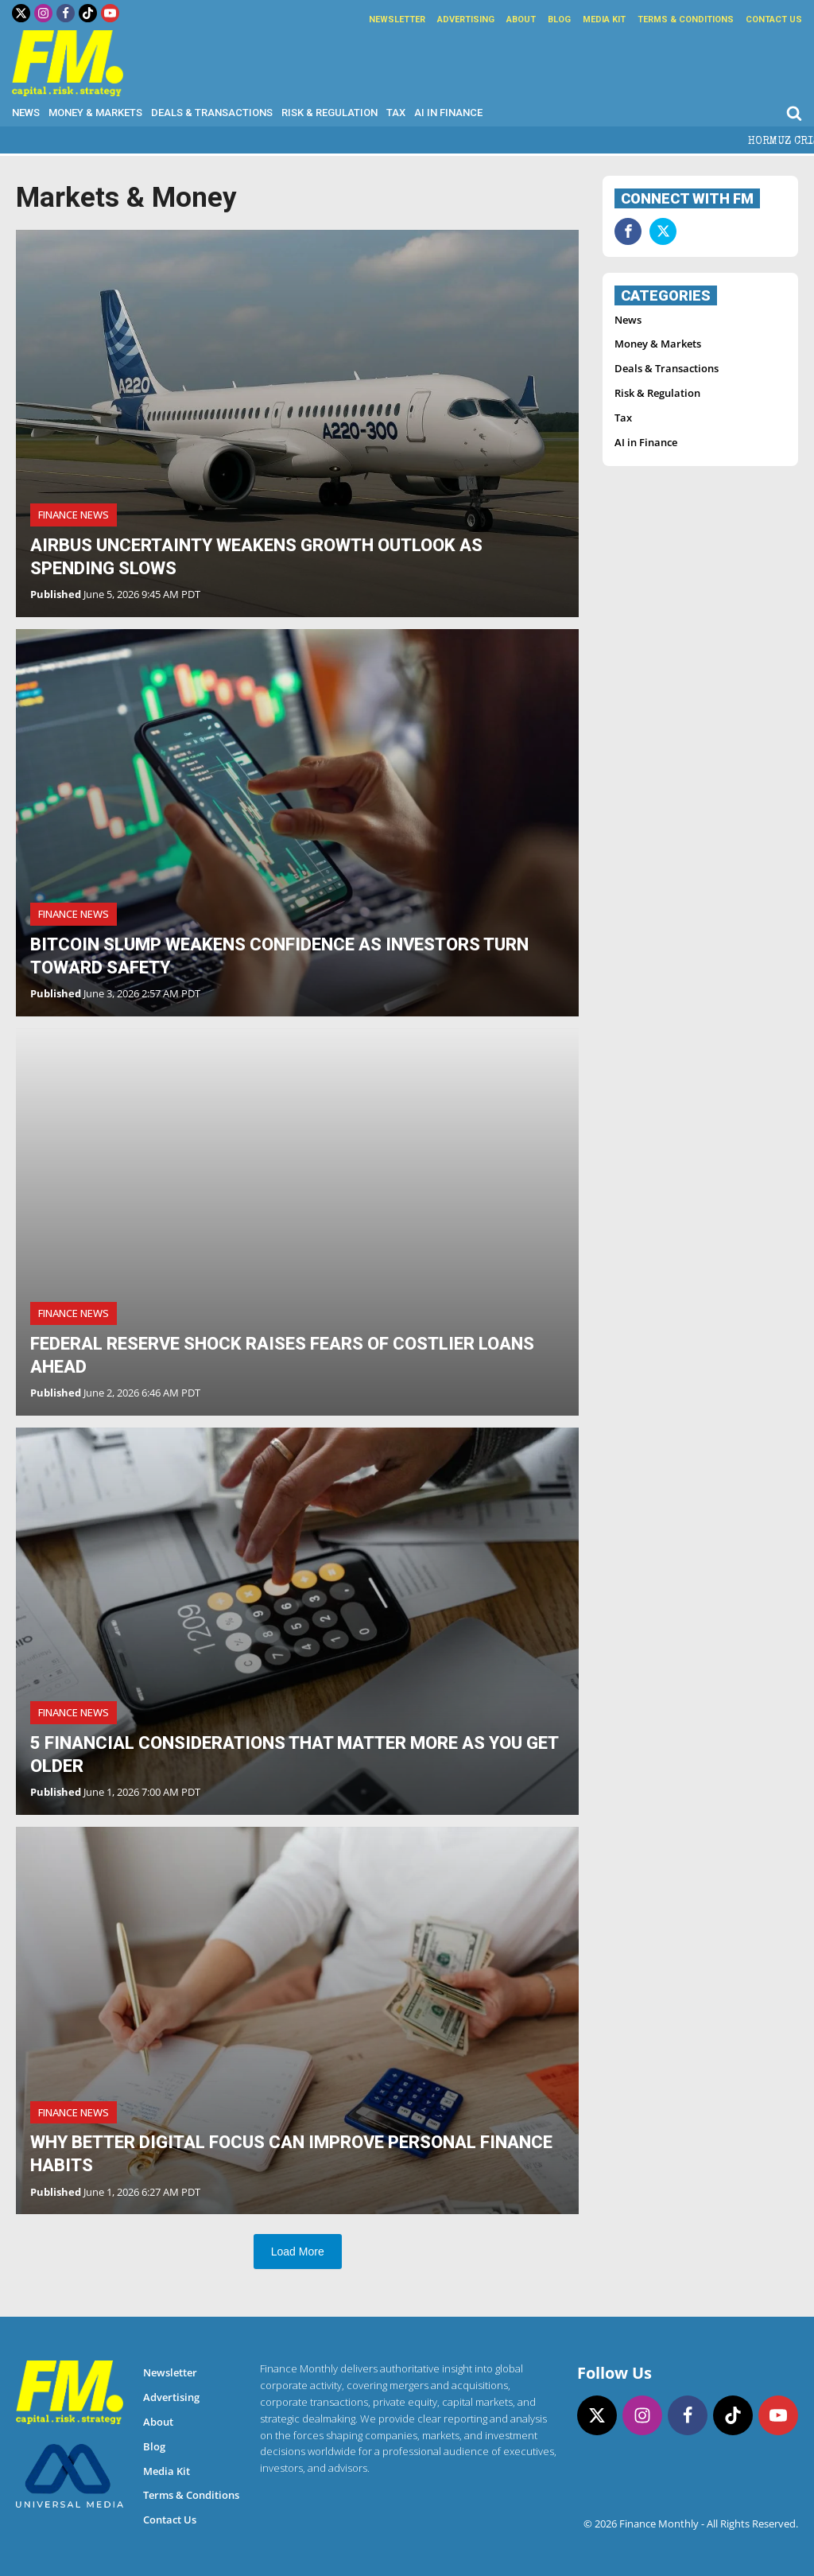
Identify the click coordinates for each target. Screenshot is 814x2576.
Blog (559, 19)
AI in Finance (448, 113)
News (26, 113)
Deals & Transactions (212, 113)
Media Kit (604, 19)
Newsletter (397, 19)
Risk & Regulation (329, 113)
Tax (395, 113)
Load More (297, 2251)
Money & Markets (95, 113)
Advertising (465, 19)
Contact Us (774, 19)
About (521, 19)
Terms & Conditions (686, 19)
